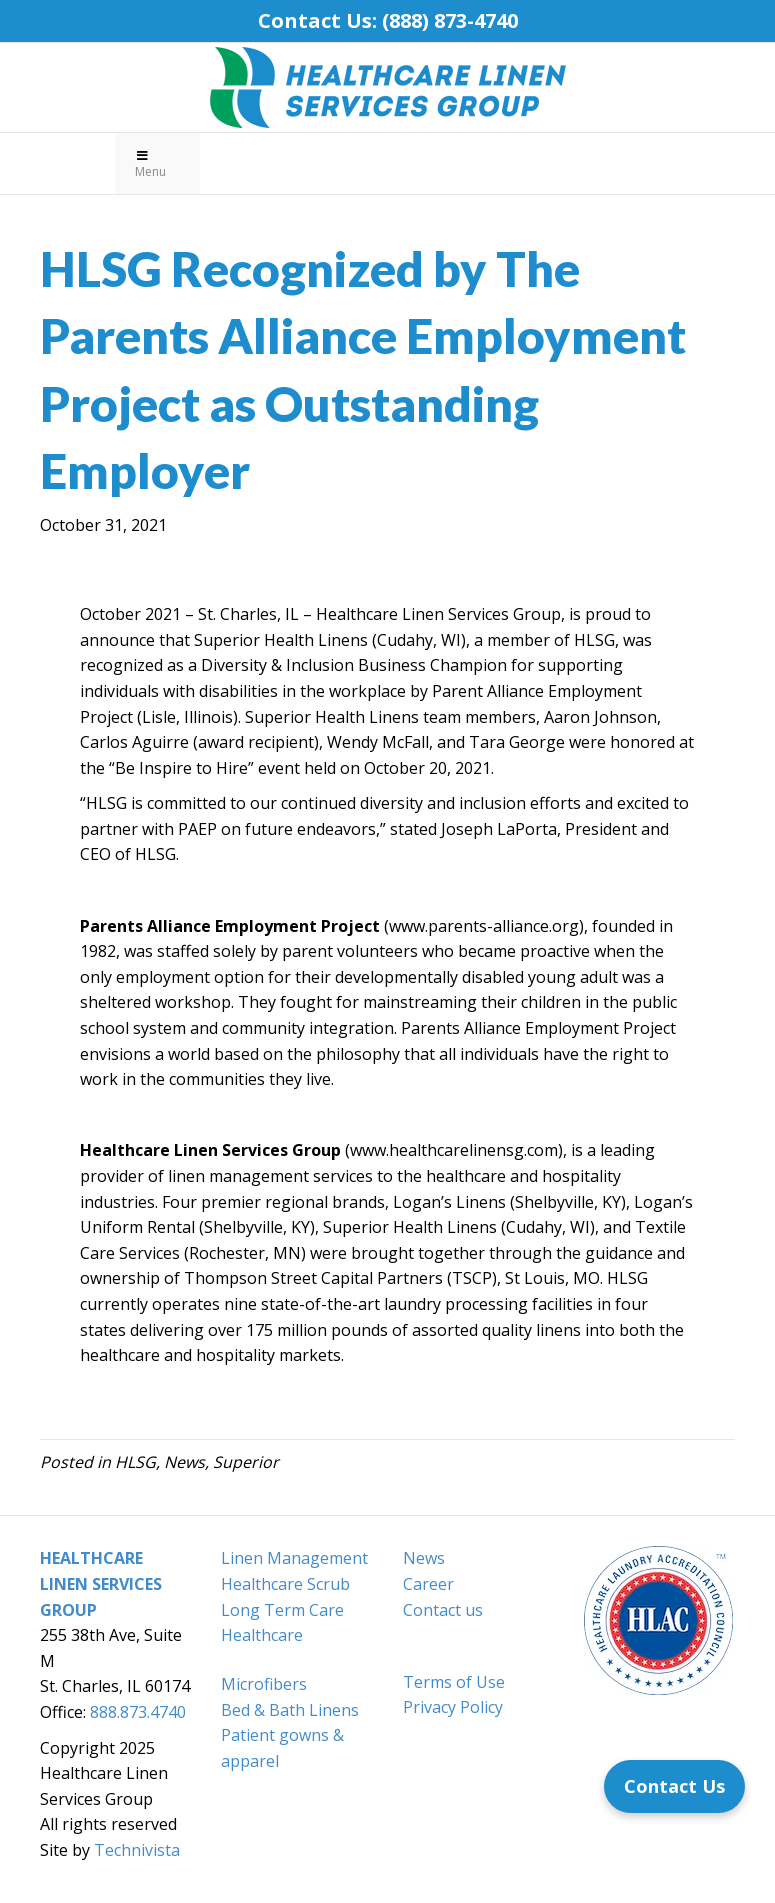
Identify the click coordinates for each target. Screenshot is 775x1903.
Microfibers (264, 1684)
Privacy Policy (453, 1707)
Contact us (443, 1610)
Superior (246, 1462)
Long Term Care (282, 1610)
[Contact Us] (674, 1786)
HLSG (135, 1462)
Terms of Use (454, 1682)
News (184, 1462)
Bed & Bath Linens (290, 1710)
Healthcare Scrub (285, 1584)
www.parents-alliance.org (484, 926)
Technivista (137, 1850)
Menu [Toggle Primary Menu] (150, 165)
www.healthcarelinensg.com (454, 1150)
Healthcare (262, 1635)
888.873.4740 (138, 1712)
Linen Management (294, 1558)
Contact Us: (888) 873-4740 (388, 20)
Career (428, 1584)
